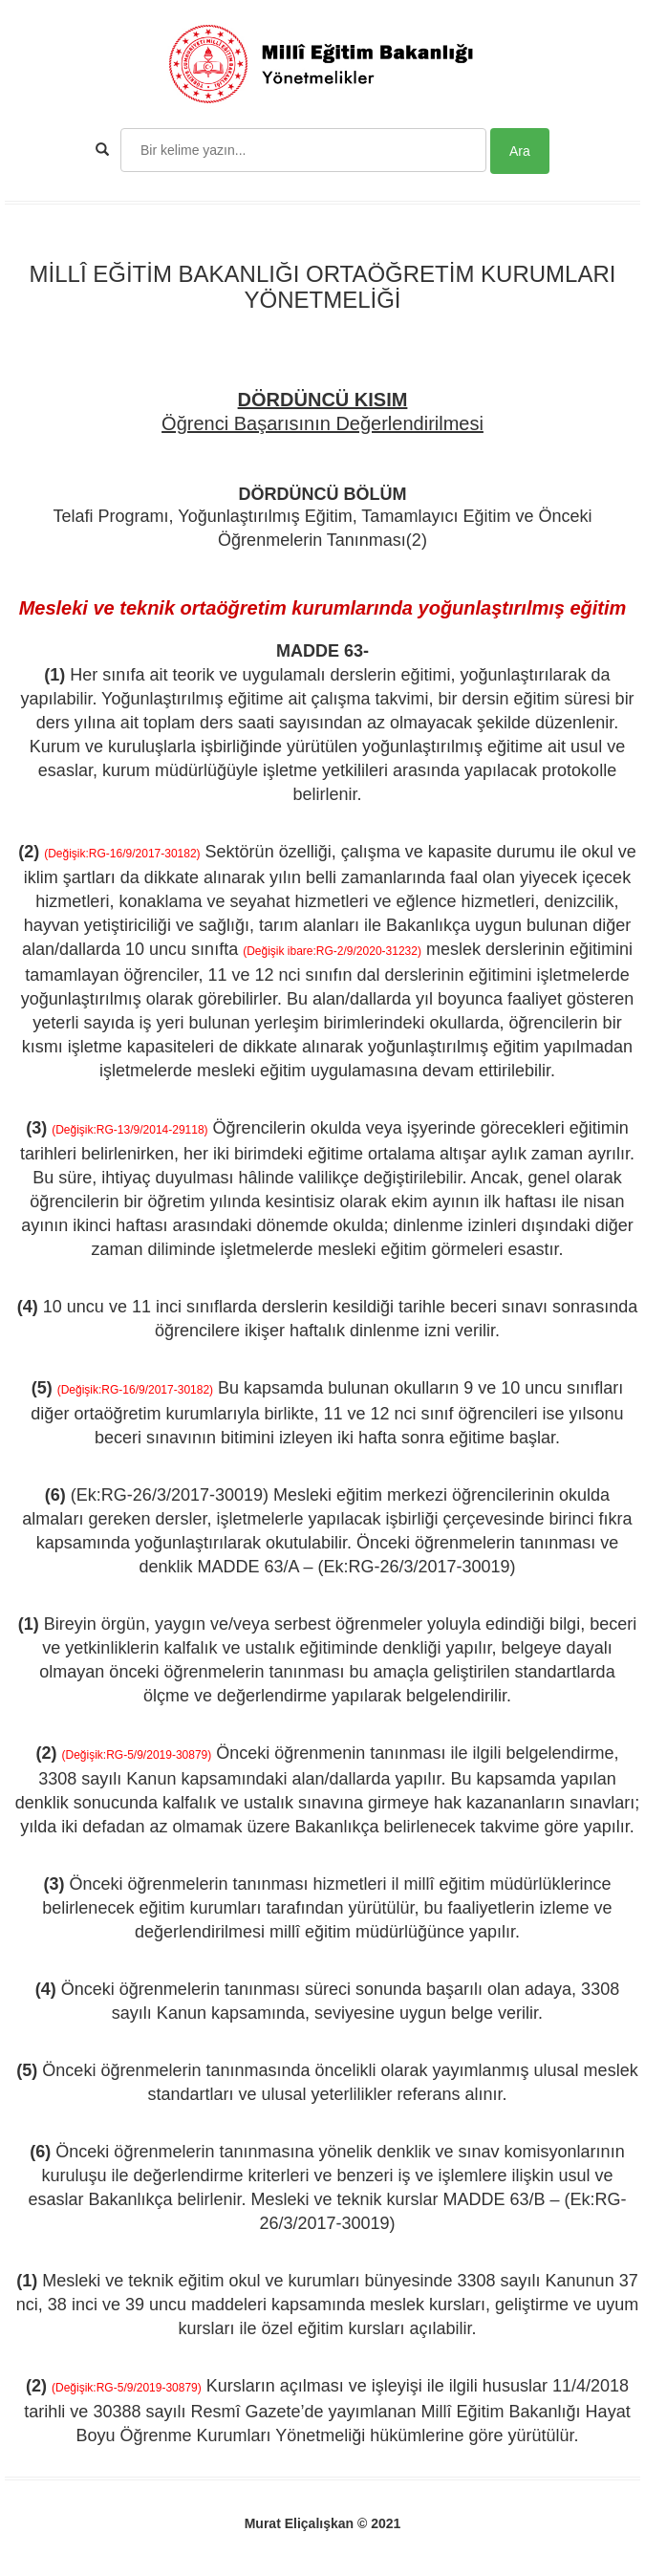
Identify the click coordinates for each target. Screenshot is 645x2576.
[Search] (303, 150)
